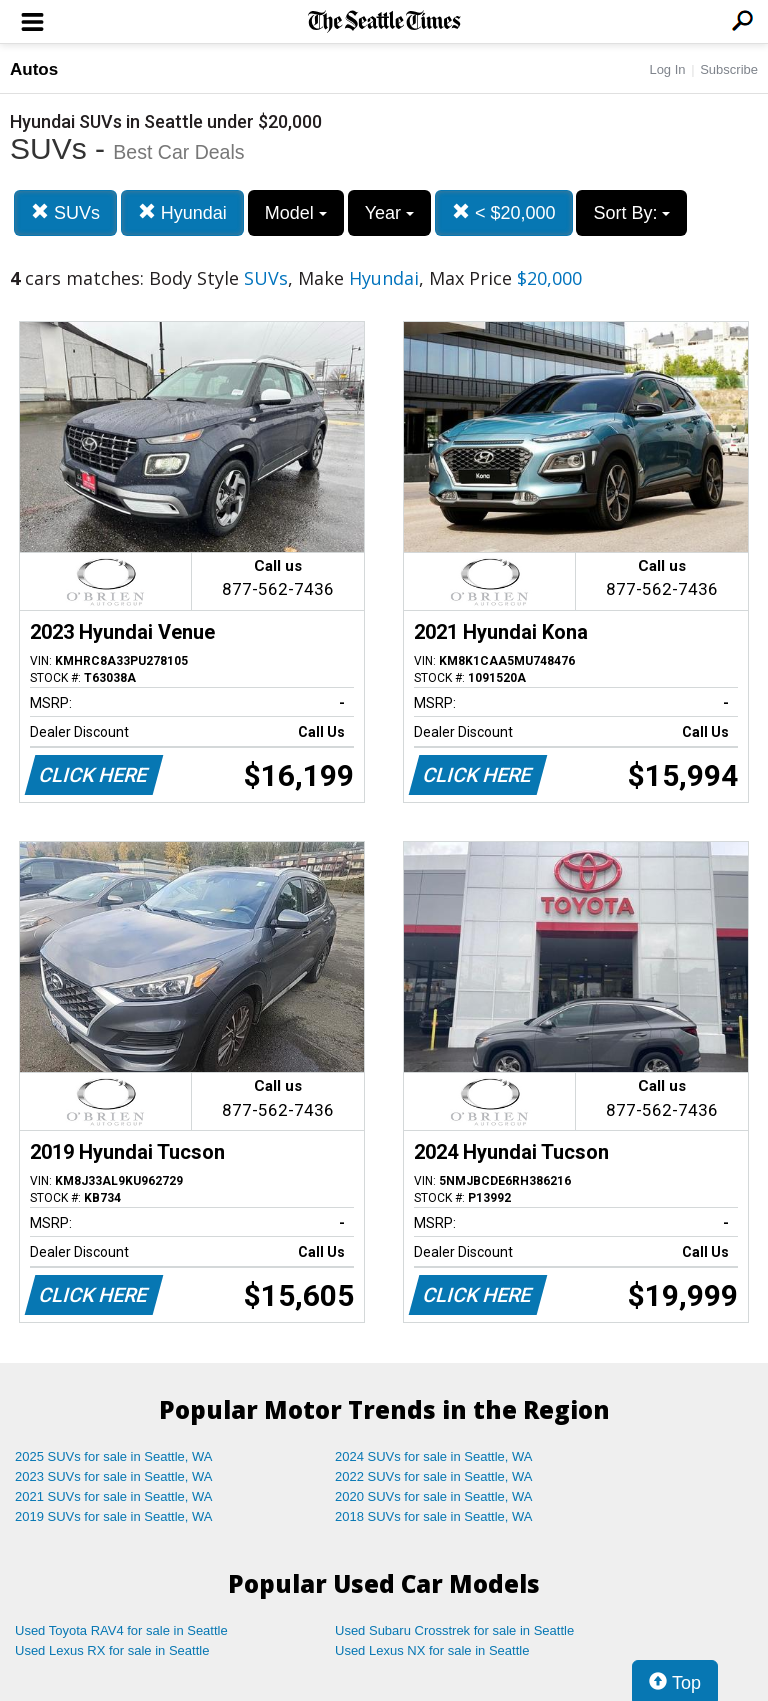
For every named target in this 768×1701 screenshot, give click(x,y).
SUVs (65, 212)
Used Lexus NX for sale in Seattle (432, 1650)
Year (389, 213)
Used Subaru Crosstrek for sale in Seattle (454, 1630)
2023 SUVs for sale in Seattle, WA (114, 1476)
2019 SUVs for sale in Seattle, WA (114, 1516)
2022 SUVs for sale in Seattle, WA (434, 1476)
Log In (667, 69)
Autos (34, 69)
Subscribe (729, 69)
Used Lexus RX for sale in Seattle (112, 1650)
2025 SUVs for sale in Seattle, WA (114, 1456)
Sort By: (631, 213)
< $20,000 (504, 212)
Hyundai (182, 212)
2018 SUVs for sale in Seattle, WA (434, 1516)
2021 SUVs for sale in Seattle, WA (114, 1496)
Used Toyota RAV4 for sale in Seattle (121, 1630)
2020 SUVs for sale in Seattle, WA (434, 1496)
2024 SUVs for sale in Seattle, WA (434, 1456)
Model (296, 213)
